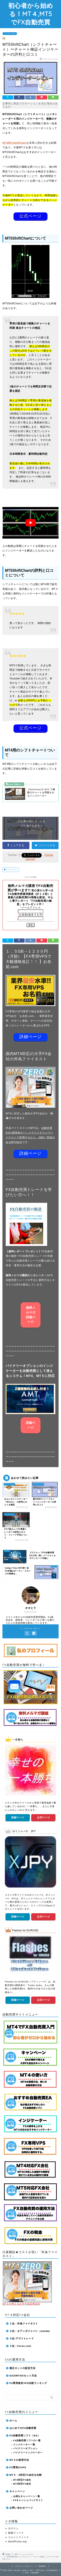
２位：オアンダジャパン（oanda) (29, 2331)
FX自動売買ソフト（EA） (24, 2435)
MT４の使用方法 (19, 2459)
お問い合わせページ (21, 2507)
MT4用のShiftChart (14, 142)
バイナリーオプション (25, 2448)
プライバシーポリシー (24, 2566)
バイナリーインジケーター (27, 2452)
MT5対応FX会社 (22, 2484)
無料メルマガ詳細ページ (30, 1314)
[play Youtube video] (30, 523)
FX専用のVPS (17, 2467)
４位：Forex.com (20, 2346)
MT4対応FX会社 (22, 2480)
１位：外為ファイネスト (23, 2323)
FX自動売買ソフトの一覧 (27, 2440)
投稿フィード (16, 2532)
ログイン (13, 2528)
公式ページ (43, 1817)
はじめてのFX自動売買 (22, 2428)
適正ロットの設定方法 (22, 2368)
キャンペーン (17, 2491)
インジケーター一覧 (24, 2444)
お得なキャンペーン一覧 (26, 2496)
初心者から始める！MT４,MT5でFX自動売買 (30, 14)
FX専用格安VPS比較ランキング (28, 2383)
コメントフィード (18, 2537)
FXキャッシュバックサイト (28, 2500)
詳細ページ (30, 1425)
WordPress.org (17, 2541)
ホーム (13, 2420)
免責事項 (42, 2566)
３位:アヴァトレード (21, 2338)
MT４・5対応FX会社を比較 (25, 2474)
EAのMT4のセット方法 (23, 2375)
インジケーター (9, 34)
